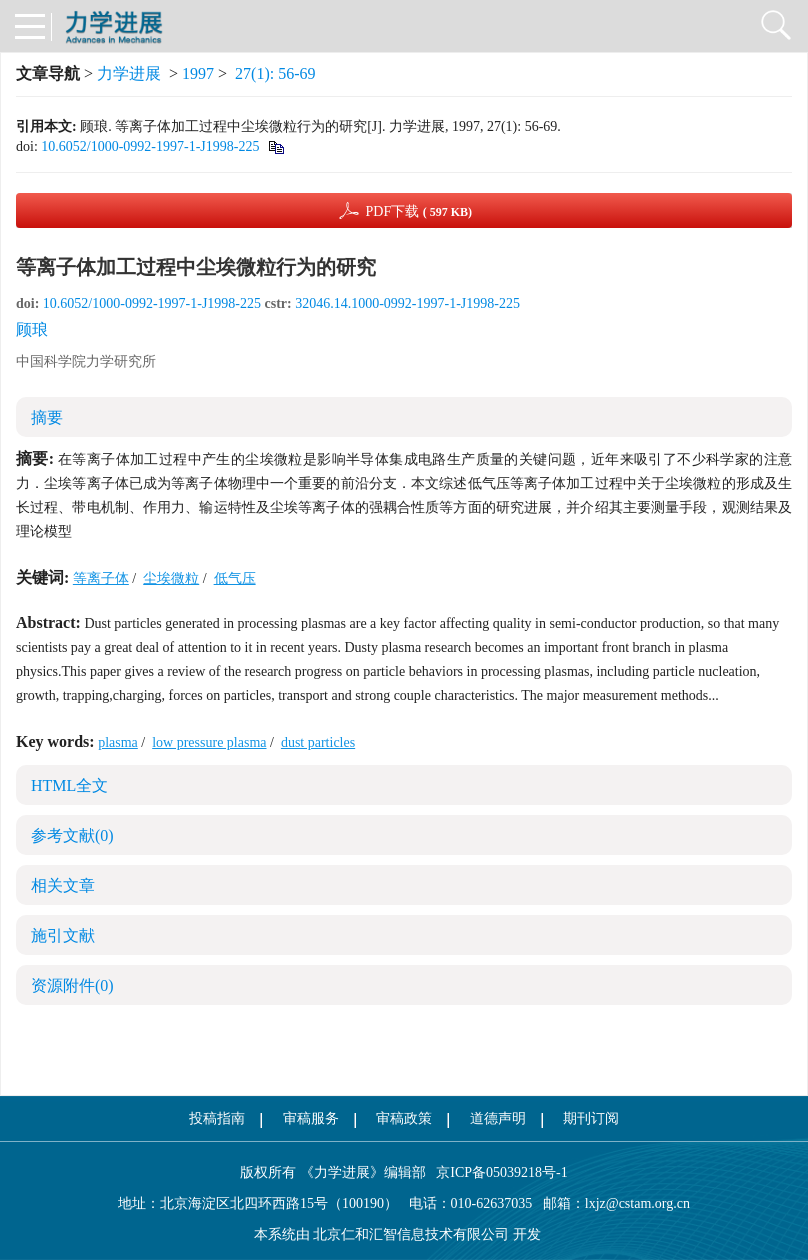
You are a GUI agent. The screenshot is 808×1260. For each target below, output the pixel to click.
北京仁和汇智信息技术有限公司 (411, 1234)
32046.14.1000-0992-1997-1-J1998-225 (407, 303)
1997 (198, 73)
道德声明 (498, 1118)
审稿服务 (311, 1118)
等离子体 (101, 578)
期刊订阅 (591, 1118)
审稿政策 (404, 1118)
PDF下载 (418, 211)
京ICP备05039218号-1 (497, 1172)
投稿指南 (217, 1118)
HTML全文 (69, 785)
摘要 (47, 417)
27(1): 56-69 (275, 73)
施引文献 (63, 935)
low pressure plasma (209, 742)
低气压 (235, 578)
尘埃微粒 (171, 578)
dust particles (318, 742)
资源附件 (72, 985)
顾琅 (32, 329)
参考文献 (72, 835)
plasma (118, 742)
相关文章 (63, 885)
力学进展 (129, 73)
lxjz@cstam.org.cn (637, 1203)
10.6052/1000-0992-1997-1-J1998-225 (150, 146)
